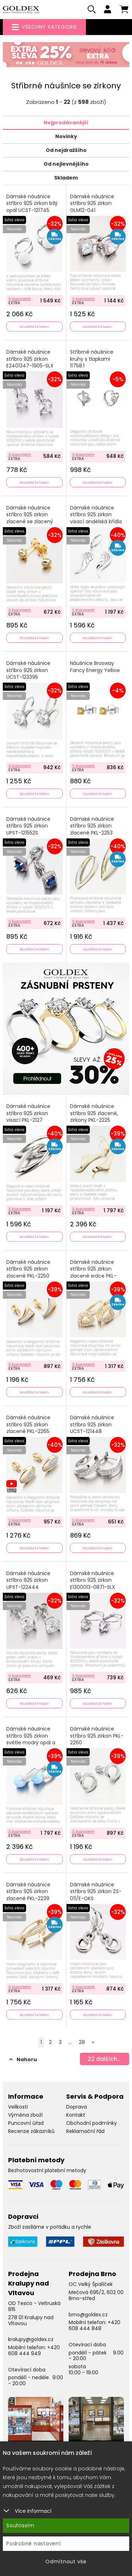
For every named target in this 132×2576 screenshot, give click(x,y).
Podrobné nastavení (33, 2543)
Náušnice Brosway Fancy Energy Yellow (95, 667)
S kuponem (19, 298)
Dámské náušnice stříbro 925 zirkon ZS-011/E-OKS (95, 1891)
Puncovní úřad (26, 2123)
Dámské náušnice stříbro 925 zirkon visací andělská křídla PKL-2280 (96, 518)
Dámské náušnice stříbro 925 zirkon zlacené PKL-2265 (28, 1424)
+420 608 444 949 (34, 2350)
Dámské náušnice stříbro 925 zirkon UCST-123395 (28, 670)
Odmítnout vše (66, 2561)
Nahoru (23, 2059)
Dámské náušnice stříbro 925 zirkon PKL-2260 (97, 1736)
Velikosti (18, 2106)
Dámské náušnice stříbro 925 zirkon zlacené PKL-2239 (28, 1891)
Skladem (66, 177)
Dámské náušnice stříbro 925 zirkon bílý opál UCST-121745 (32, 203)
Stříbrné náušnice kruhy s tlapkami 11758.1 (91, 359)
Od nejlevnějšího (66, 163)
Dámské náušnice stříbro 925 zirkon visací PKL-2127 (28, 1113)
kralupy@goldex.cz (31, 2339)
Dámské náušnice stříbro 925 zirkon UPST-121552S (28, 826)
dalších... (104, 2059)
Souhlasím (20, 2525)
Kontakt (75, 2114)
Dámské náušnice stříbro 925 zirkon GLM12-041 (92, 203)
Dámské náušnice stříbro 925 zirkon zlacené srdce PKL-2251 (93, 1272)
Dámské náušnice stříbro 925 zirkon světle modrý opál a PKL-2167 (30, 1739)
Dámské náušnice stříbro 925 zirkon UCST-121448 (92, 1424)
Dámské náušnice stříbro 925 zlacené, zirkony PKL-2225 (94, 1113)
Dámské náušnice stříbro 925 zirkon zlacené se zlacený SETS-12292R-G (29, 518)
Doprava (76, 2106)
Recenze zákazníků (31, 2131)
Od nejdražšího (66, 150)
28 (82, 2042)
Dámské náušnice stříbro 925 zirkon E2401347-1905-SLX (30, 359)
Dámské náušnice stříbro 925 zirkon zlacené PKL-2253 (92, 826)
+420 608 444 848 (94, 2325)
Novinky (66, 136)
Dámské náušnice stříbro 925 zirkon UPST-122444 (28, 1580)
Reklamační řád (85, 2131)
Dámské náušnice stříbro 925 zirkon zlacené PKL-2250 (28, 1269)
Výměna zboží (25, 2114)
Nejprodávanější (66, 122)
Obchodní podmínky (91, 2123)
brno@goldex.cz (88, 2314)
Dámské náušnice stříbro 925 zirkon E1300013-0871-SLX (92, 1580)
